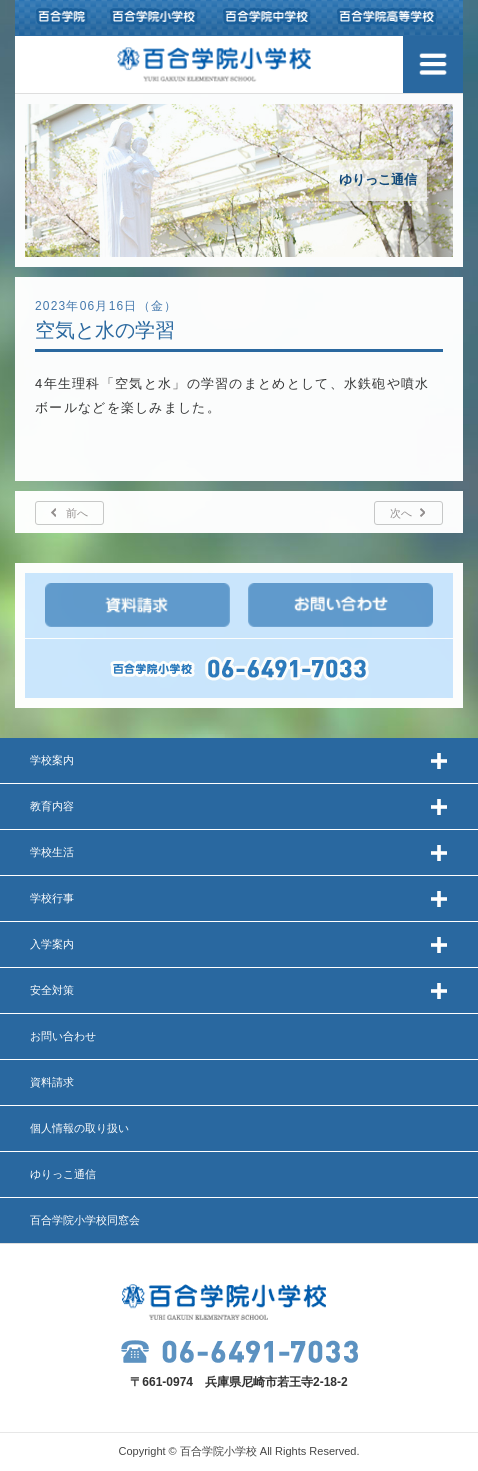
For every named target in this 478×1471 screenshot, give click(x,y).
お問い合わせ (63, 1036)
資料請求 (52, 1082)
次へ (401, 513)
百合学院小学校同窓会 (85, 1220)
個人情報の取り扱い (79, 1128)
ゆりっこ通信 (63, 1174)
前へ (77, 513)
